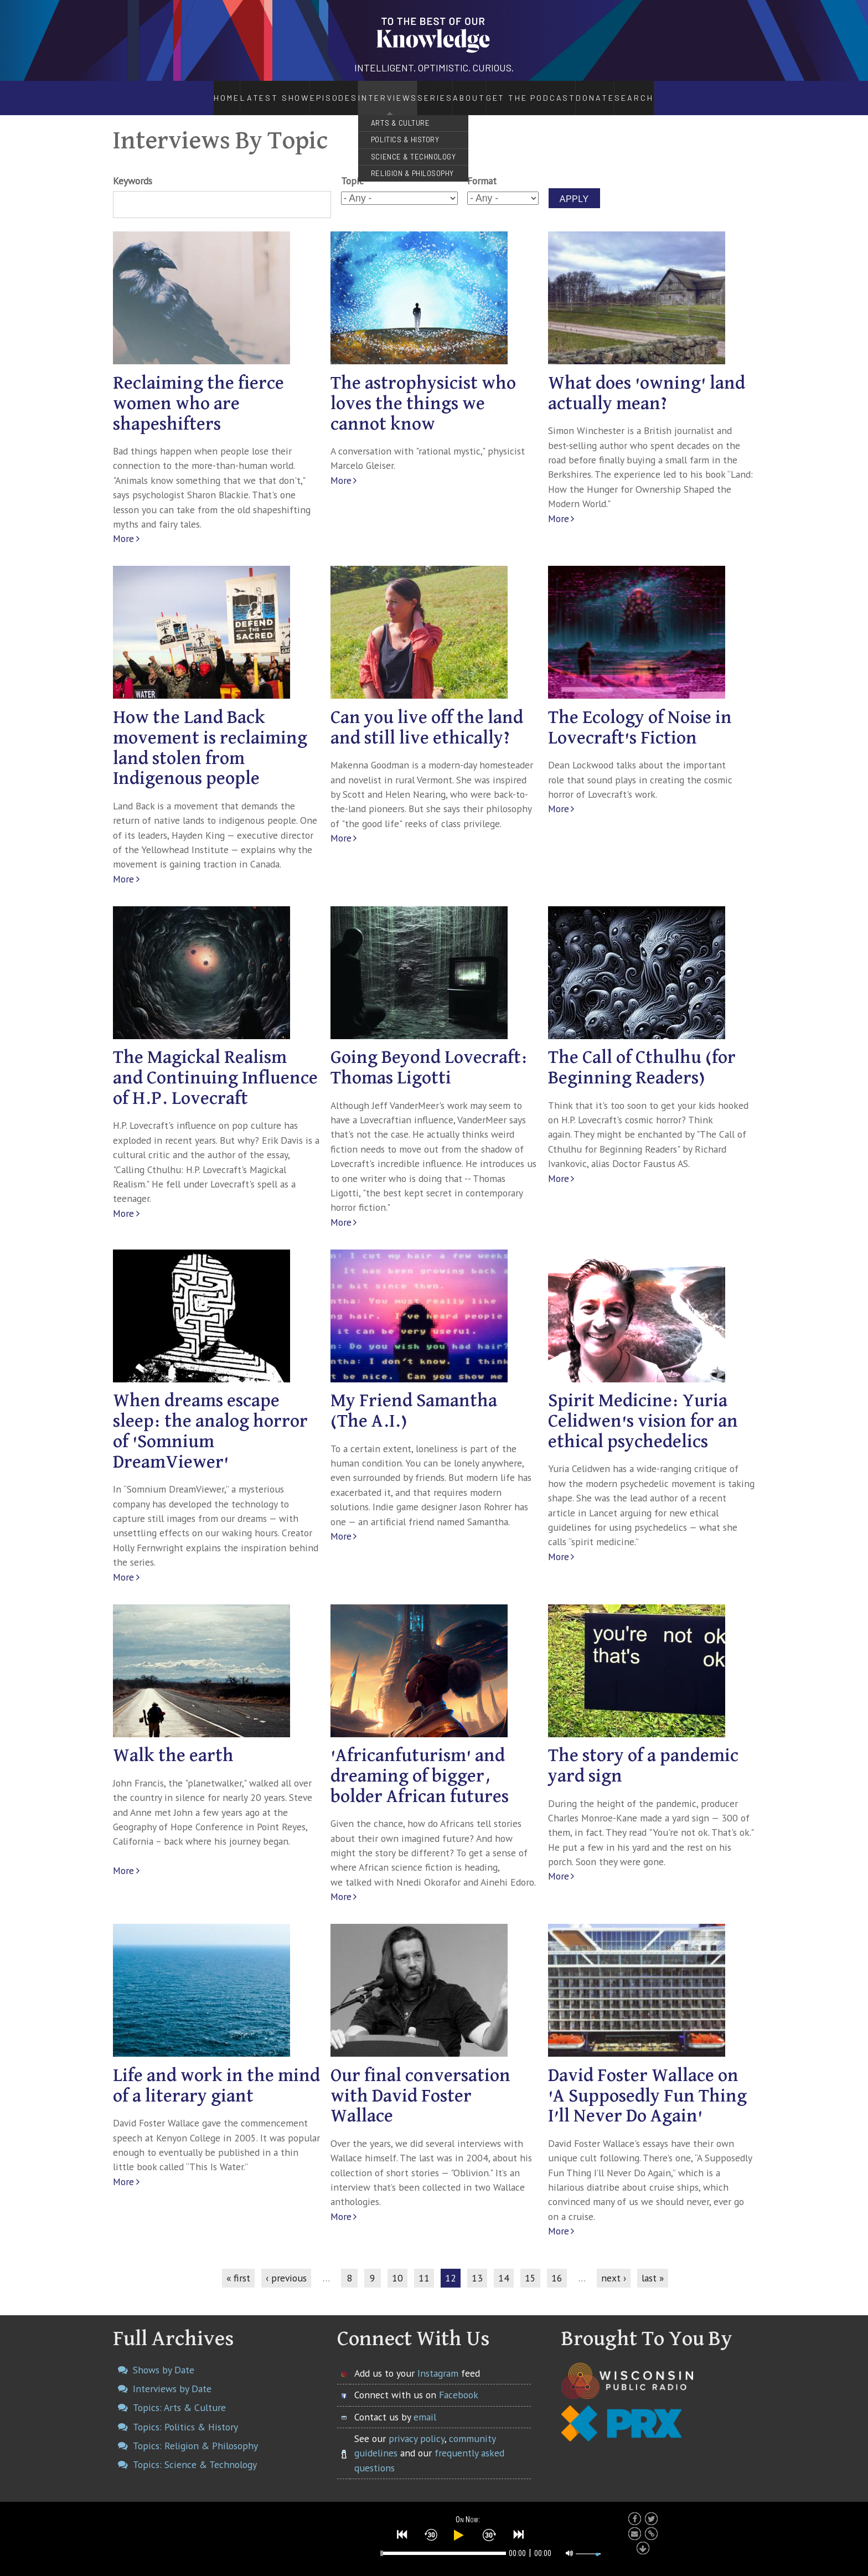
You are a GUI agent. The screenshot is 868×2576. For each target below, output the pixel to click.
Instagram (437, 2361)
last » (653, 2265)
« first (238, 2265)
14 (503, 2265)
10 (397, 2265)
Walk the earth (173, 1744)
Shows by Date (163, 2357)
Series (422, 91)
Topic (352, 169)
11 (424, 2265)
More (123, 526)
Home (196, 91)
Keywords (132, 169)
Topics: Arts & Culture (179, 2395)
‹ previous (286, 2265)
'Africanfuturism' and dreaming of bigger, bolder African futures (419, 1764)
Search (666, 91)
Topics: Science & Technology (195, 2452)
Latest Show (246, 91)
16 (556, 2265)
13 (477, 2265)
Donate (623, 91)
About (477, 91)
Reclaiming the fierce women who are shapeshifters (198, 391)
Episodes (302, 91)
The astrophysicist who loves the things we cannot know (423, 391)
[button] (402, 2533)
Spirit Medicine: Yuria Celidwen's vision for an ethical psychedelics (643, 1409)
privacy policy (417, 2426)
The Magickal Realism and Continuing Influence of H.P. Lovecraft (215, 1066)
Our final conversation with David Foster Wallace (420, 2084)
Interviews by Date (172, 2376)
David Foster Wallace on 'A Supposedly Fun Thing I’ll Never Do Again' (647, 2084)
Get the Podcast (550, 91)
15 (530, 2265)
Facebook (458, 2382)
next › (613, 2265)
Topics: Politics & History (185, 2414)
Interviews (358, 91)
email (425, 2404)
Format (482, 169)
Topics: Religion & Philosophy (195, 2433)
